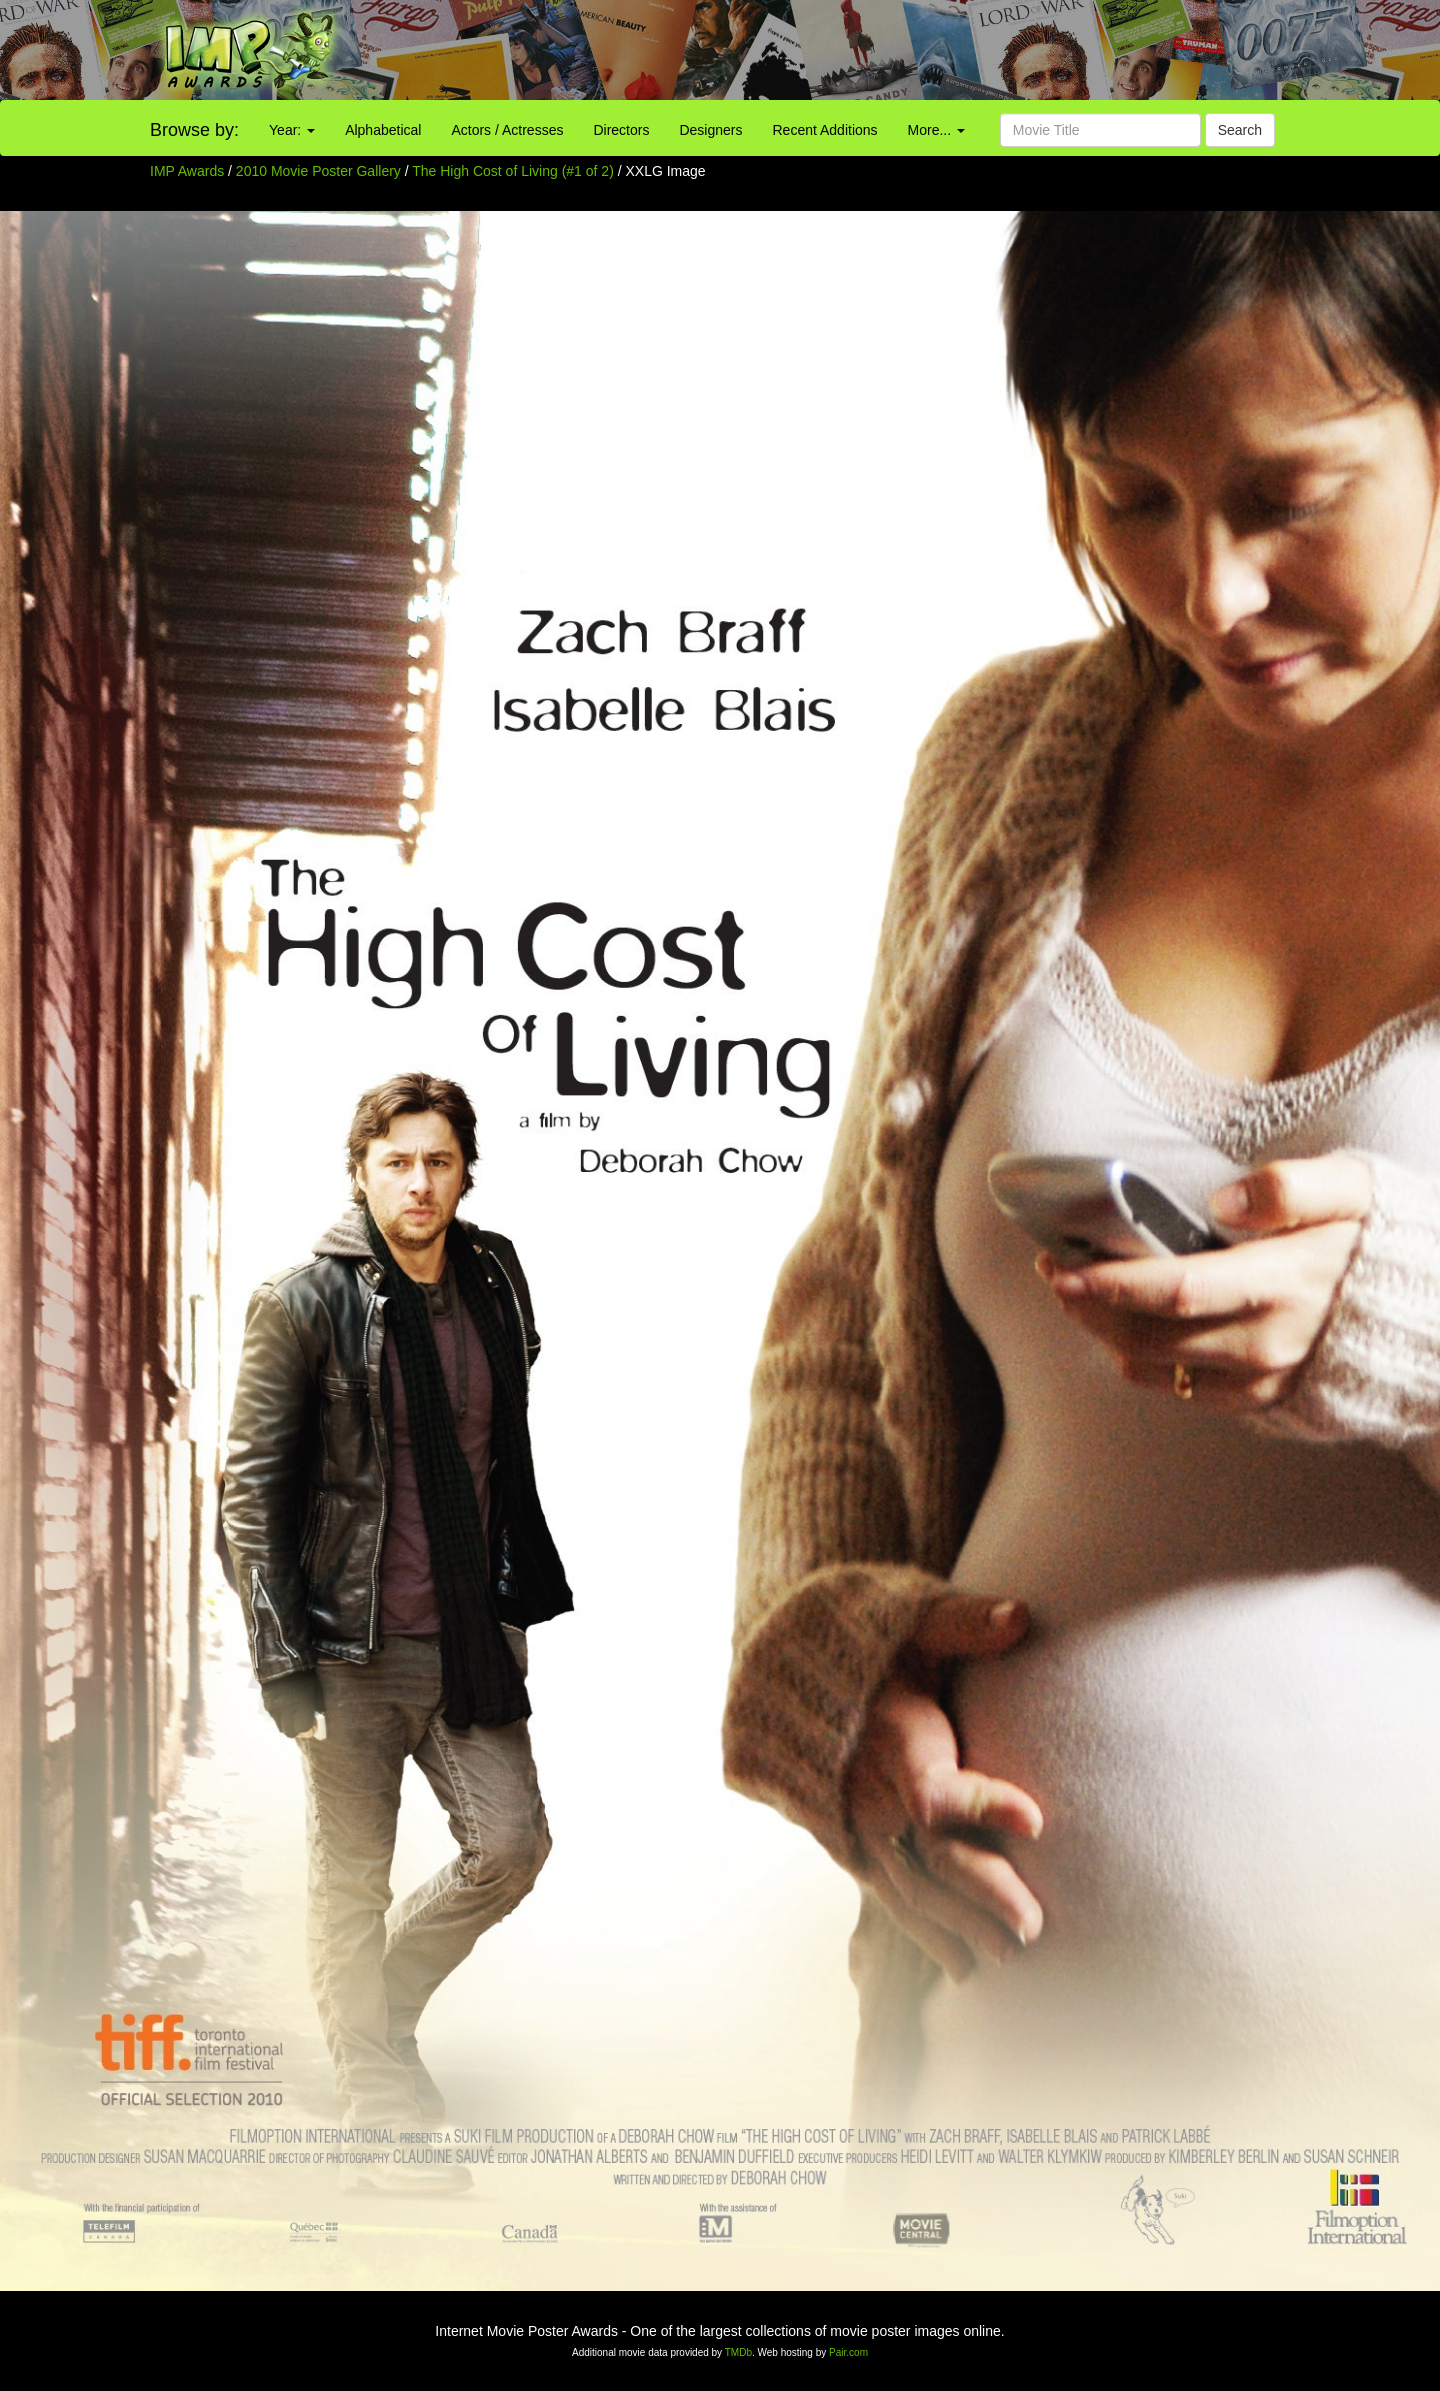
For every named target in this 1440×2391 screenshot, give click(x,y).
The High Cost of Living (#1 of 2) (513, 171)
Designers (710, 130)
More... (936, 130)
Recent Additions (825, 130)
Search (1240, 130)
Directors (621, 130)
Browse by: (194, 130)
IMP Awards (187, 171)
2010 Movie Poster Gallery (318, 171)
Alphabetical (383, 130)
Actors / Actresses (507, 130)
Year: (292, 130)
